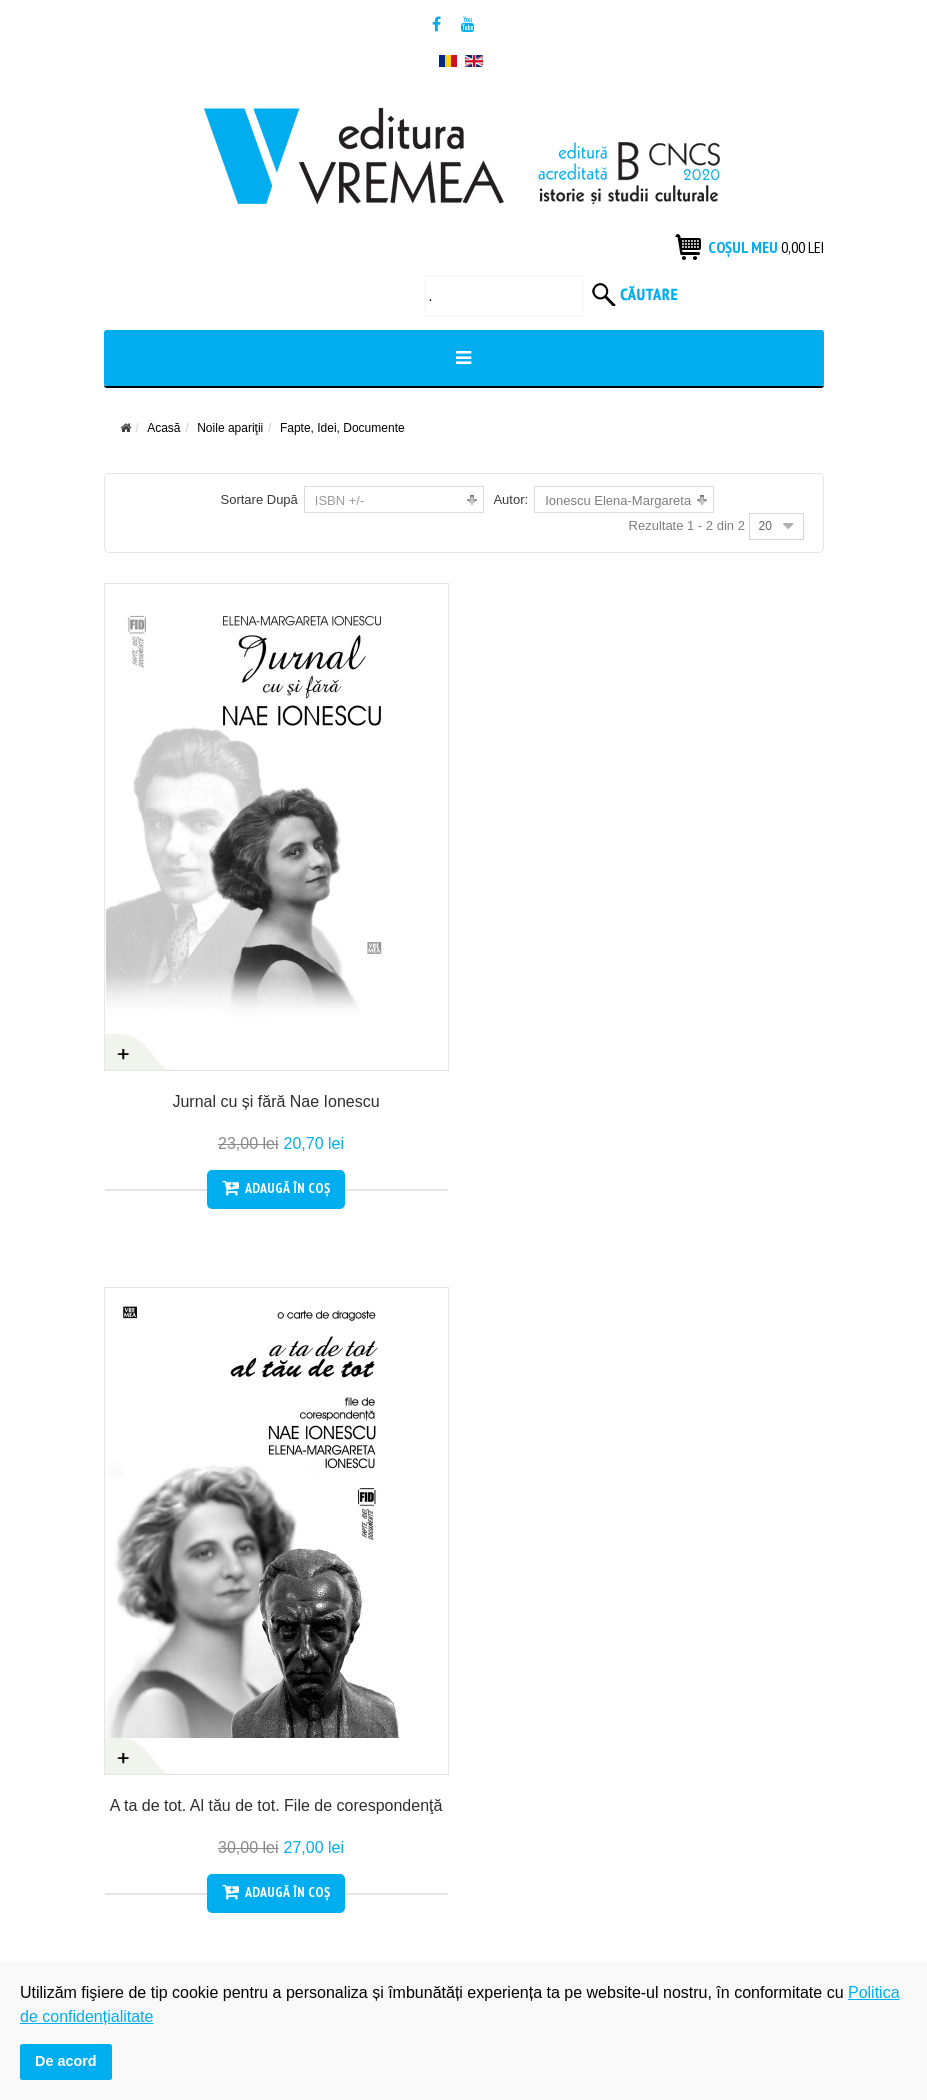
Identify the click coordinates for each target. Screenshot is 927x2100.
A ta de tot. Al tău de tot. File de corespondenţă (651, 1101)
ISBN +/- (340, 500)
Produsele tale (524, 1568)
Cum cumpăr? (148, 1568)
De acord (66, 2061)
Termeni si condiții (159, 1638)
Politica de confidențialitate (562, 1603)
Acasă (163, 428)
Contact (128, 1673)
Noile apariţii (230, 428)
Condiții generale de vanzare (193, 1603)
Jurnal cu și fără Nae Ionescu (275, 1101)
